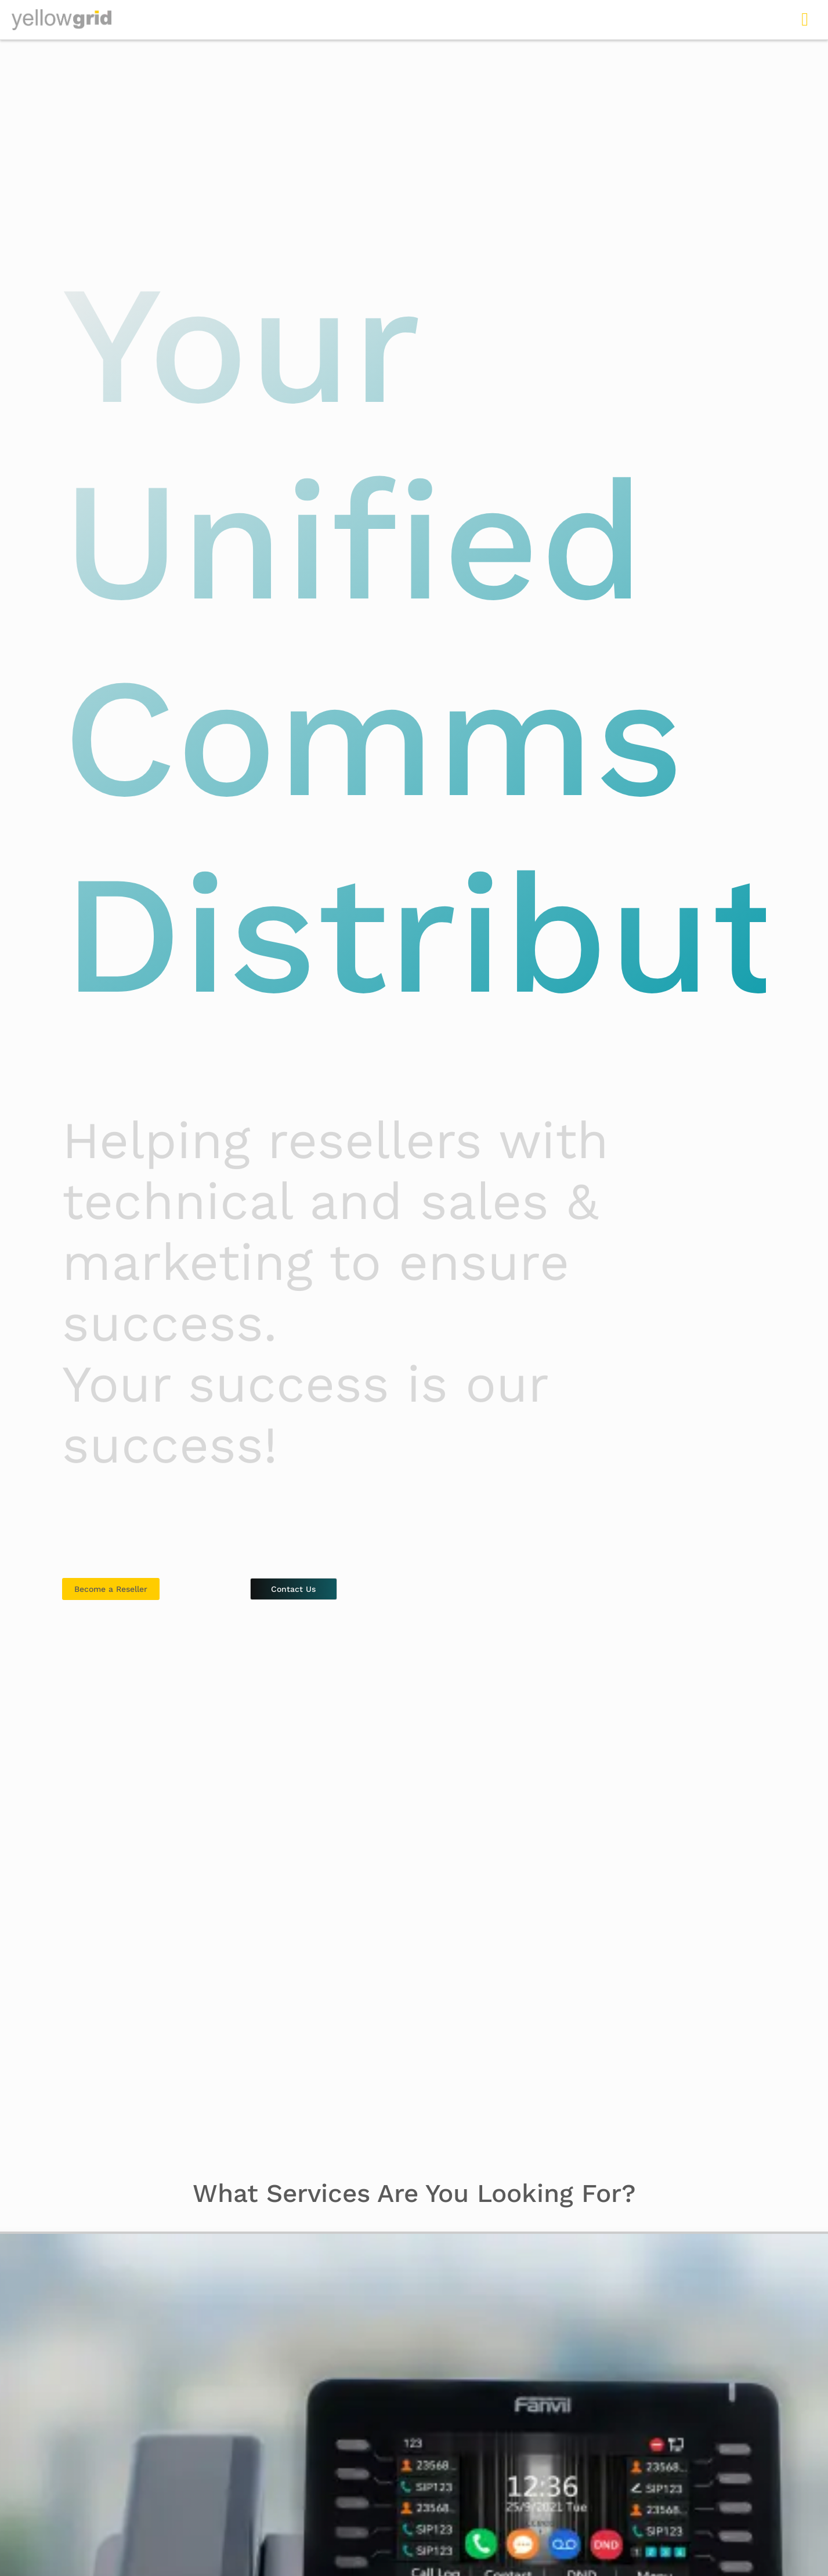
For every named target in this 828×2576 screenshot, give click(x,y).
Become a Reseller (110, 1589)
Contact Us (293, 1589)
